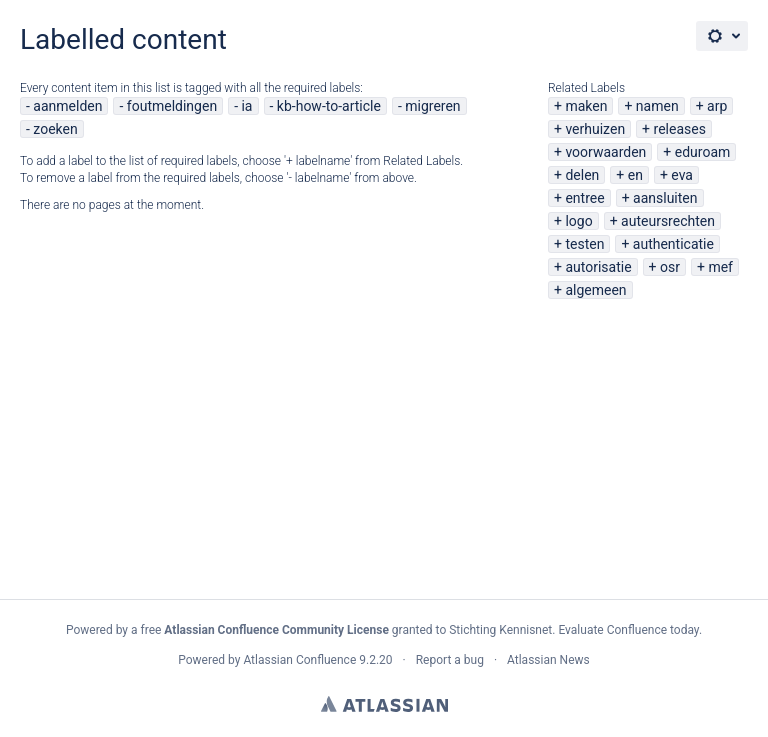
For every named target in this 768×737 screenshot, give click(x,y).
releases (680, 129)
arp (717, 106)
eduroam (703, 152)
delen (582, 175)
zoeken (55, 129)
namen (657, 106)
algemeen (595, 290)
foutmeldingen (172, 106)
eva (682, 175)
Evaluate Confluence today (628, 630)
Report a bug (450, 660)
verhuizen (595, 129)
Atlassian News (548, 660)
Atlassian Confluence (299, 660)
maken (586, 106)
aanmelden (67, 106)
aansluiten (665, 198)
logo (578, 221)
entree (584, 198)
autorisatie (598, 267)
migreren (432, 106)
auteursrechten (668, 221)
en (635, 175)
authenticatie (673, 244)
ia (246, 106)
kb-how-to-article (329, 106)
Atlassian (384, 704)
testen (584, 244)
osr (670, 267)
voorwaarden (605, 152)
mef (720, 267)
